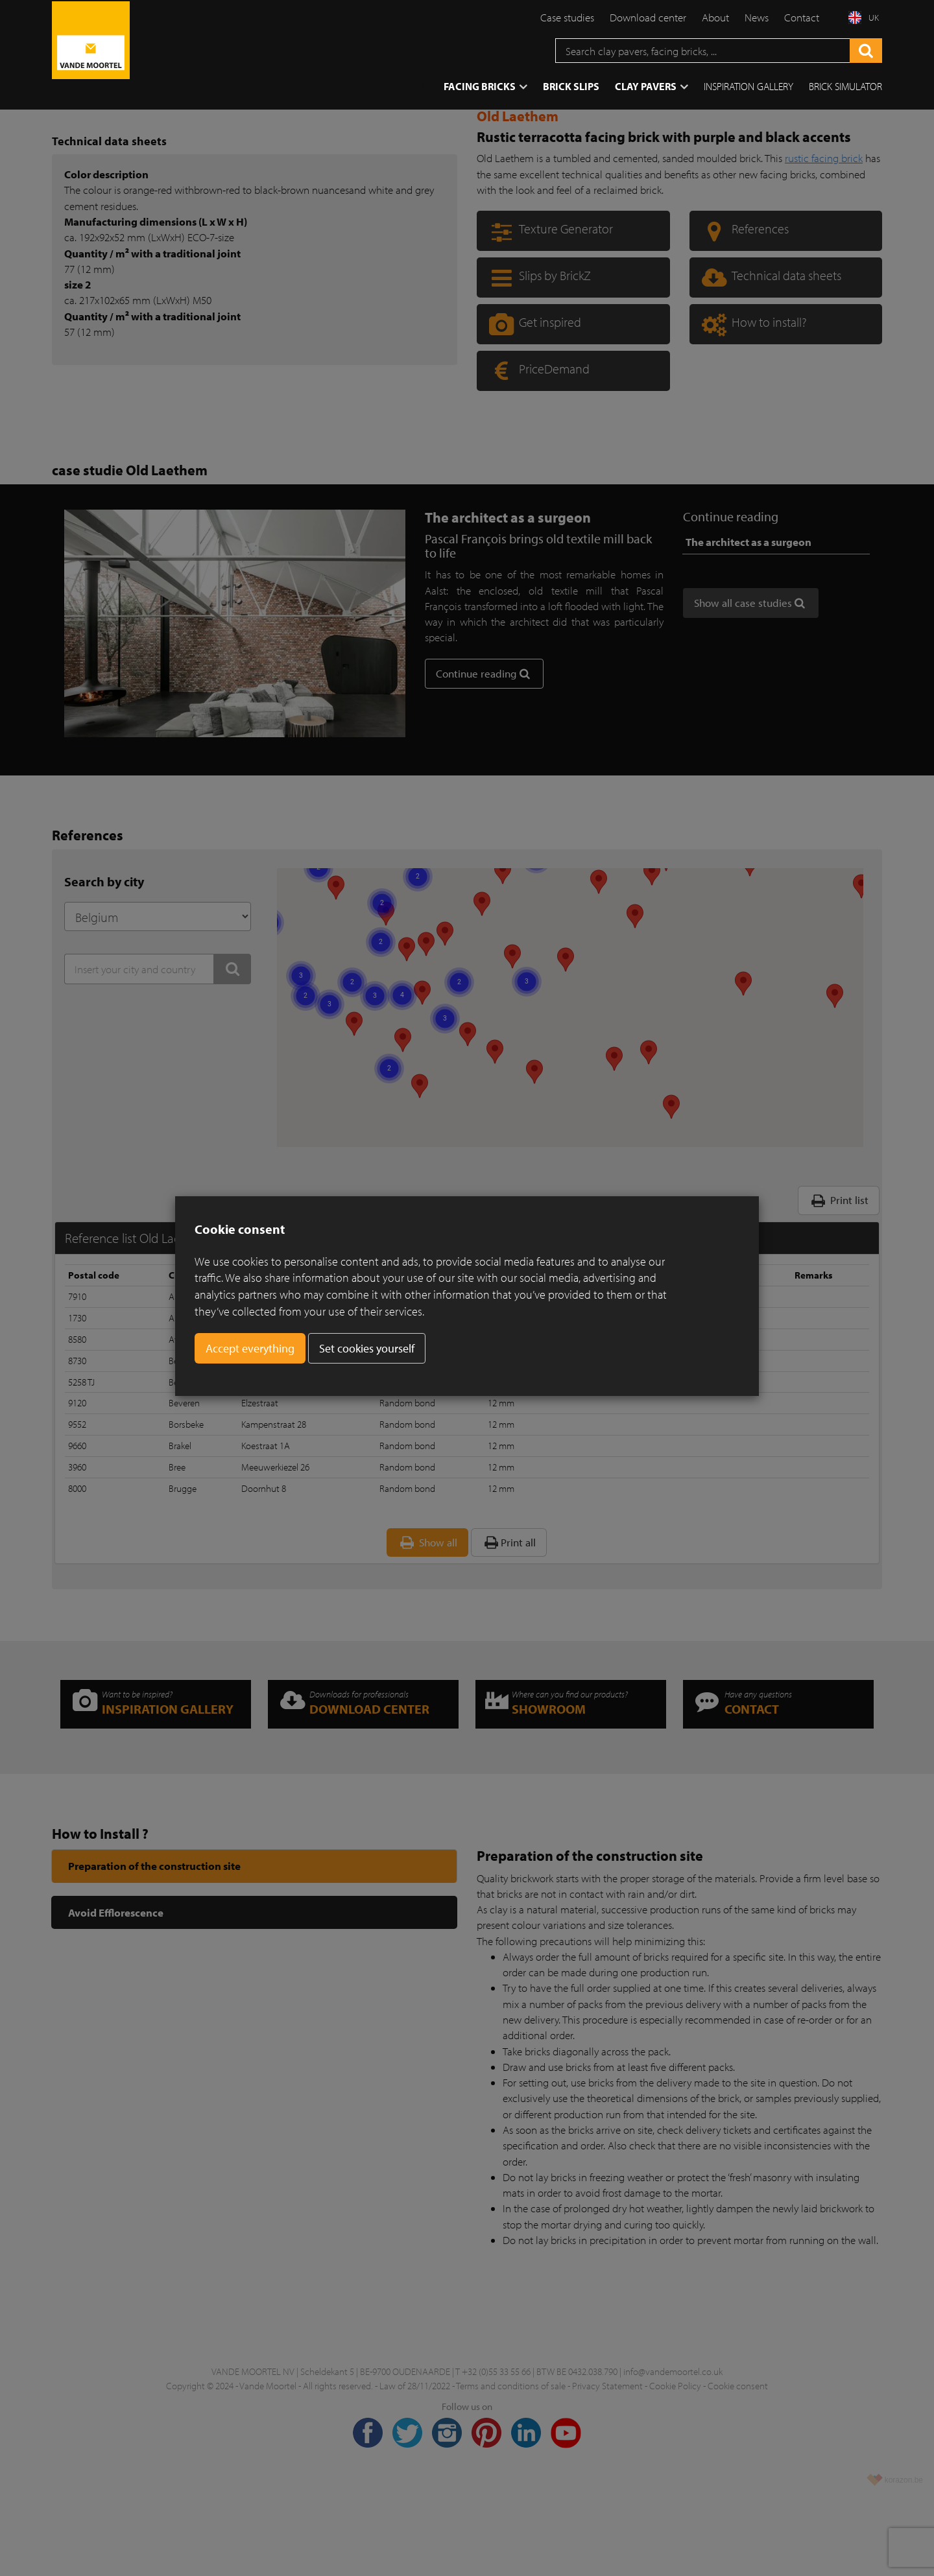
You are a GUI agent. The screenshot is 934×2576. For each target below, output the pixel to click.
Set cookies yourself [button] (366, 1348)
